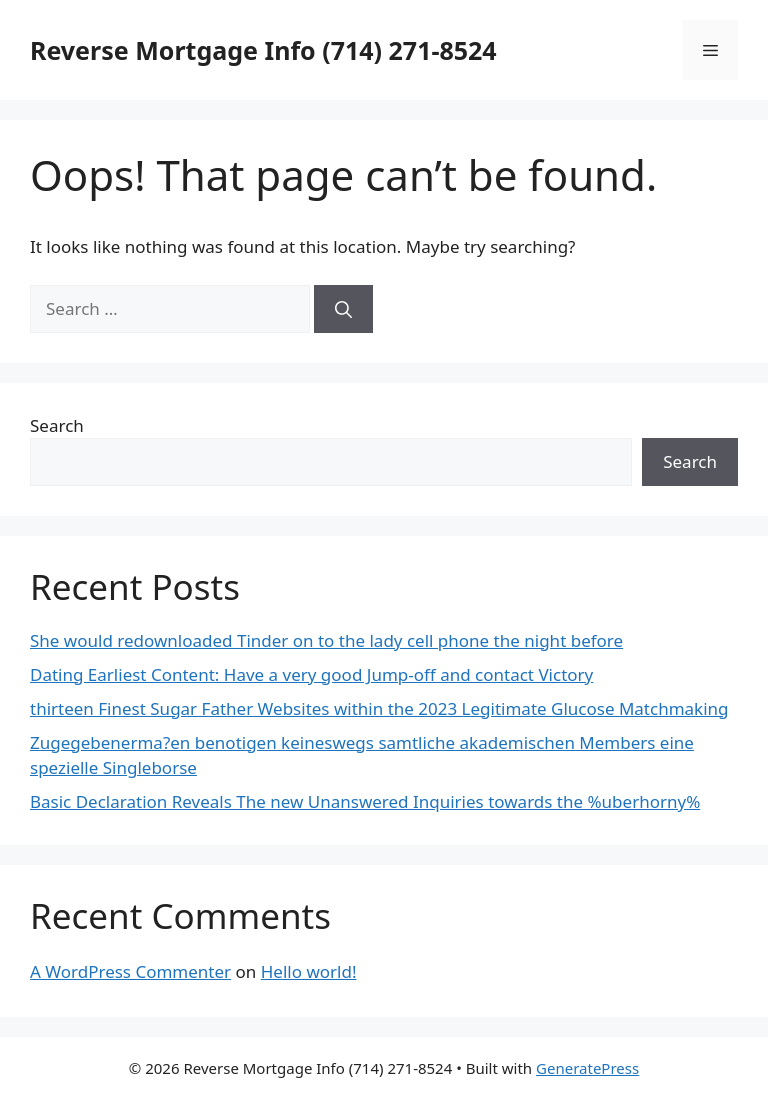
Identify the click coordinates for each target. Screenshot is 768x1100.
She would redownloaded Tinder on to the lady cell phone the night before (326, 640)
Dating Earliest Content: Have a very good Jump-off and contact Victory (311, 674)
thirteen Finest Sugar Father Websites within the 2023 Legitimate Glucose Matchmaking (379, 708)
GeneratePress (587, 1068)
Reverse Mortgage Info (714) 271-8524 (263, 50)
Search (57, 425)
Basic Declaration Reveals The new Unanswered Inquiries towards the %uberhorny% (365, 801)
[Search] (343, 309)
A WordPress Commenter (130, 971)
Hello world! (309, 971)
